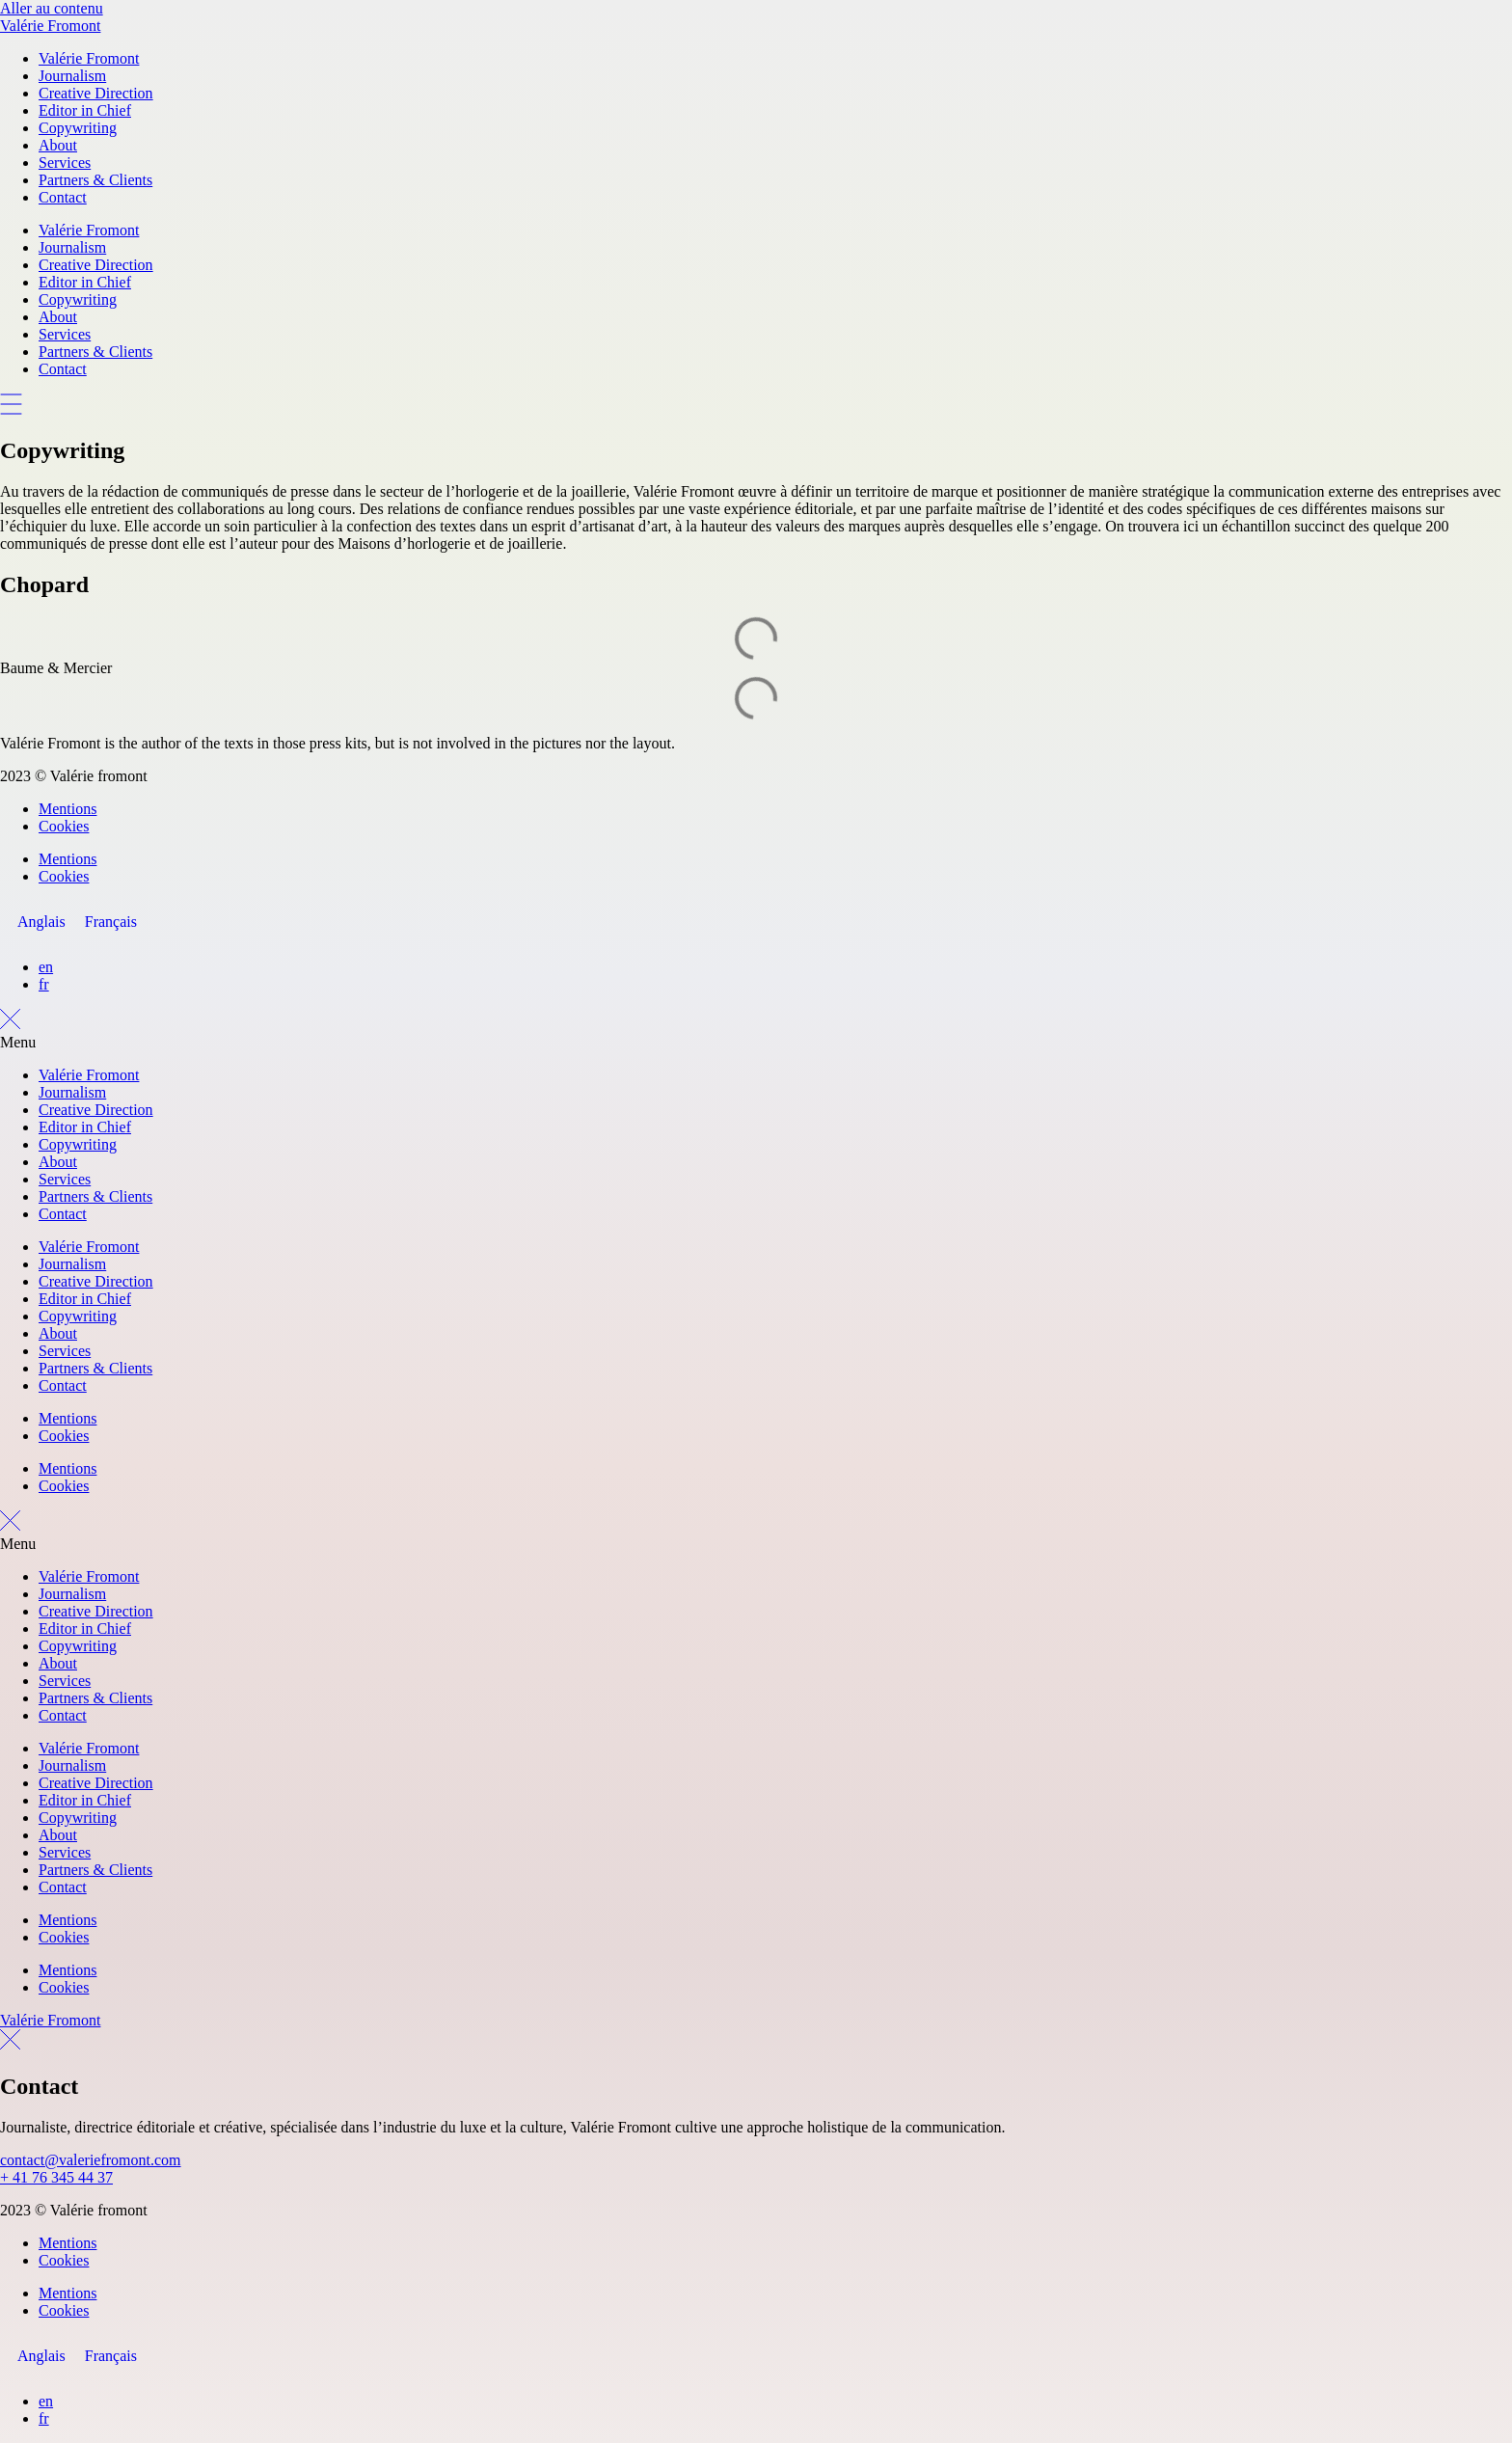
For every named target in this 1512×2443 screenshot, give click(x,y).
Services (65, 162)
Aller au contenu (51, 8)
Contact (63, 197)
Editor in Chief (85, 110)
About (58, 145)
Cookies (64, 826)
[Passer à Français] (111, 922)
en (46, 967)
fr (44, 984)
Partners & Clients (95, 180)
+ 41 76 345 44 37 (56, 2177)
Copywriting (78, 128)
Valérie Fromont (50, 25)
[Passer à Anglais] (41, 922)
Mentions (67, 809)
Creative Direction (96, 93)
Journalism (72, 76)
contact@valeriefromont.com (90, 2160)
